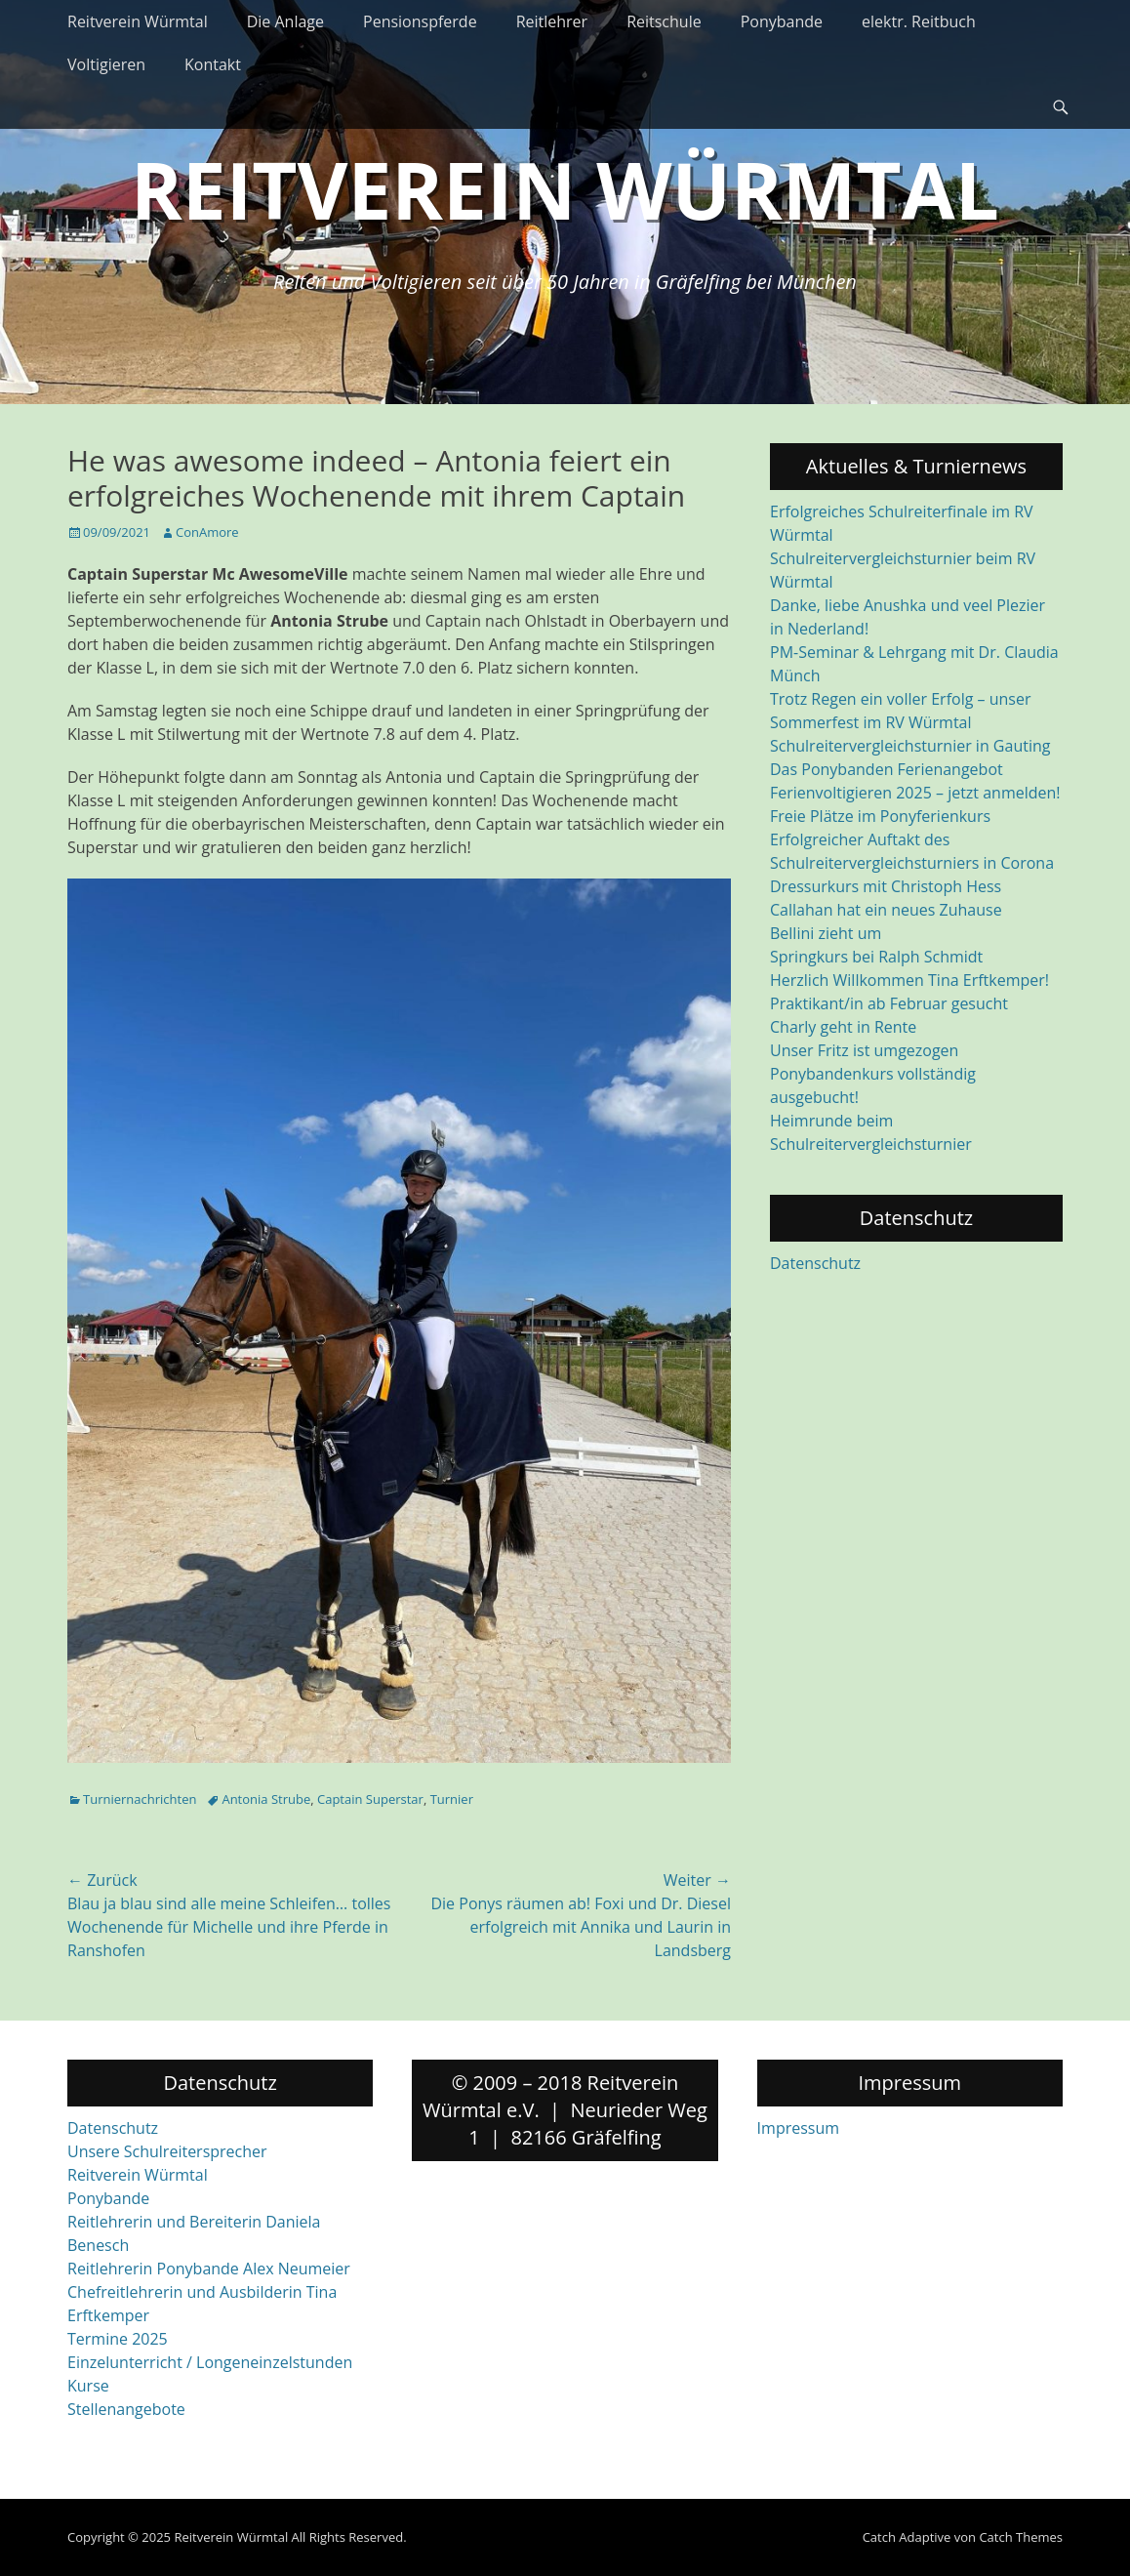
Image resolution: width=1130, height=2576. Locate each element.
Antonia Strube (266, 1799)
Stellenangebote (126, 2409)
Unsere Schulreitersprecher (167, 2151)
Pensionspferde (420, 21)
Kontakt (212, 64)
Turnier (451, 1799)
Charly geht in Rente (843, 1027)
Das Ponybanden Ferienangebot (886, 769)
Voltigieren (106, 64)
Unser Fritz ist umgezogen (864, 1050)
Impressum (798, 2128)
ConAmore (207, 532)
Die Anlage (285, 21)
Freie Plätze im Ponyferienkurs (880, 816)
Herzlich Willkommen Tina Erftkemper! (909, 980)
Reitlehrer (552, 21)
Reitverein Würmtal (137, 21)
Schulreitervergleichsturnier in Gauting (910, 745)
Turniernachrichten (139, 1799)
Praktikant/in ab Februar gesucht (889, 1003)
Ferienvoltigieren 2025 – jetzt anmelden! (915, 792)
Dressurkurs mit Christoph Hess (885, 886)
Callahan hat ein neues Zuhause (886, 909)
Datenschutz (815, 1263)
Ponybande (782, 21)
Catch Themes (1021, 2537)
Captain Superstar (370, 1799)
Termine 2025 (117, 2339)
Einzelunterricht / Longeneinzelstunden (209, 2362)
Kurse (88, 2385)
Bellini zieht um (825, 933)
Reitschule (664, 21)
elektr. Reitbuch (919, 21)
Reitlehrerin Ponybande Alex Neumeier (208, 2268)
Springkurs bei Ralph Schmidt (876, 956)
